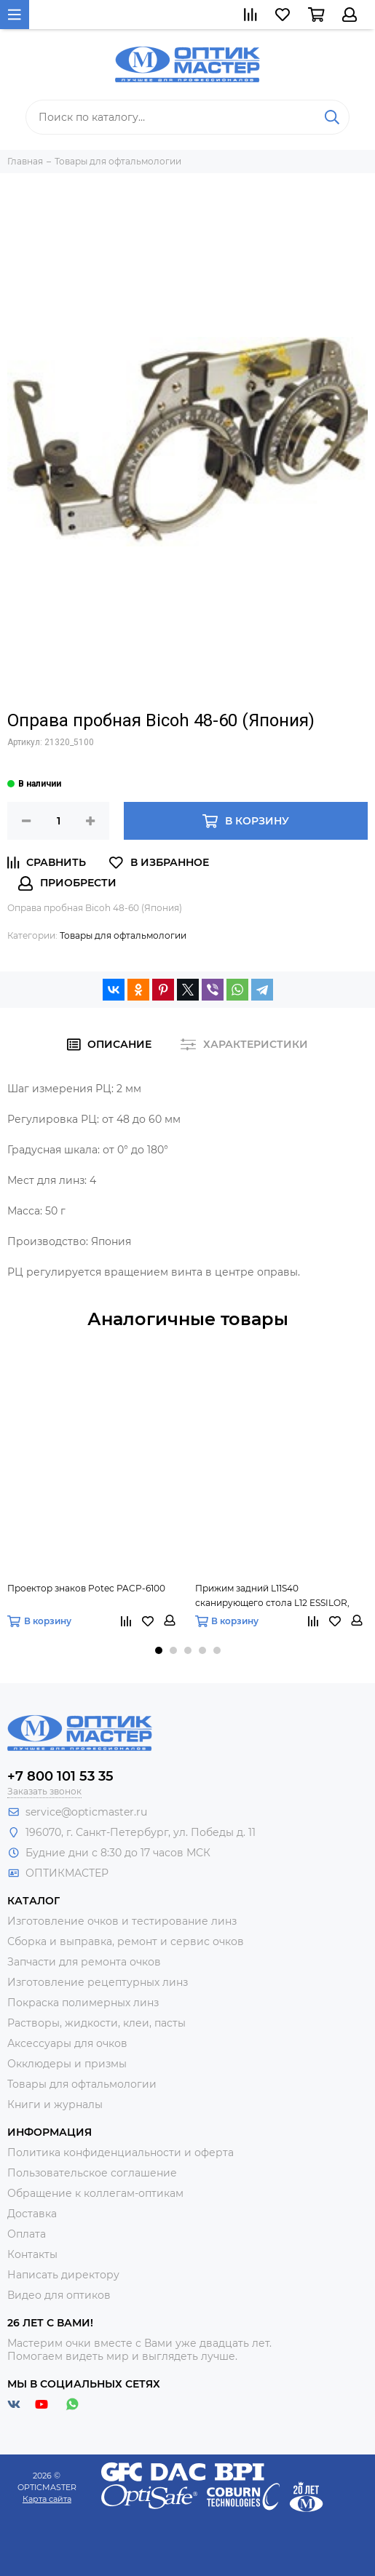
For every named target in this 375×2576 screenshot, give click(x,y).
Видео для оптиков (59, 2295)
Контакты (32, 2254)
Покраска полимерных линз (83, 2002)
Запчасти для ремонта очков (84, 1961)
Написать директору (63, 2274)
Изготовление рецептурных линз (97, 1982)
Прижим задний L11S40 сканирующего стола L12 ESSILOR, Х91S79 (272, 1596)
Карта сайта (47, 2499)
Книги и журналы (55, 2104)
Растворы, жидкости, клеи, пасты (96, 2023)
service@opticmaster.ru (86, 1811)
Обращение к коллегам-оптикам (95, 2193)
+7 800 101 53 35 (60, 1776)
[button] (158, 1650)
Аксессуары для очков (67, 2043)
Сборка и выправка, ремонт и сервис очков (125, 1941)
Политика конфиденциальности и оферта (120, 2152)
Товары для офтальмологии (123, 935)
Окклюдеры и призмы (67, 2063)
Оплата (26, 2234)
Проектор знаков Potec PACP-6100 (86, 1588)
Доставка (32, 2213)
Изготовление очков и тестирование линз (122, 1921)
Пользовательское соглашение (92, 2172)
